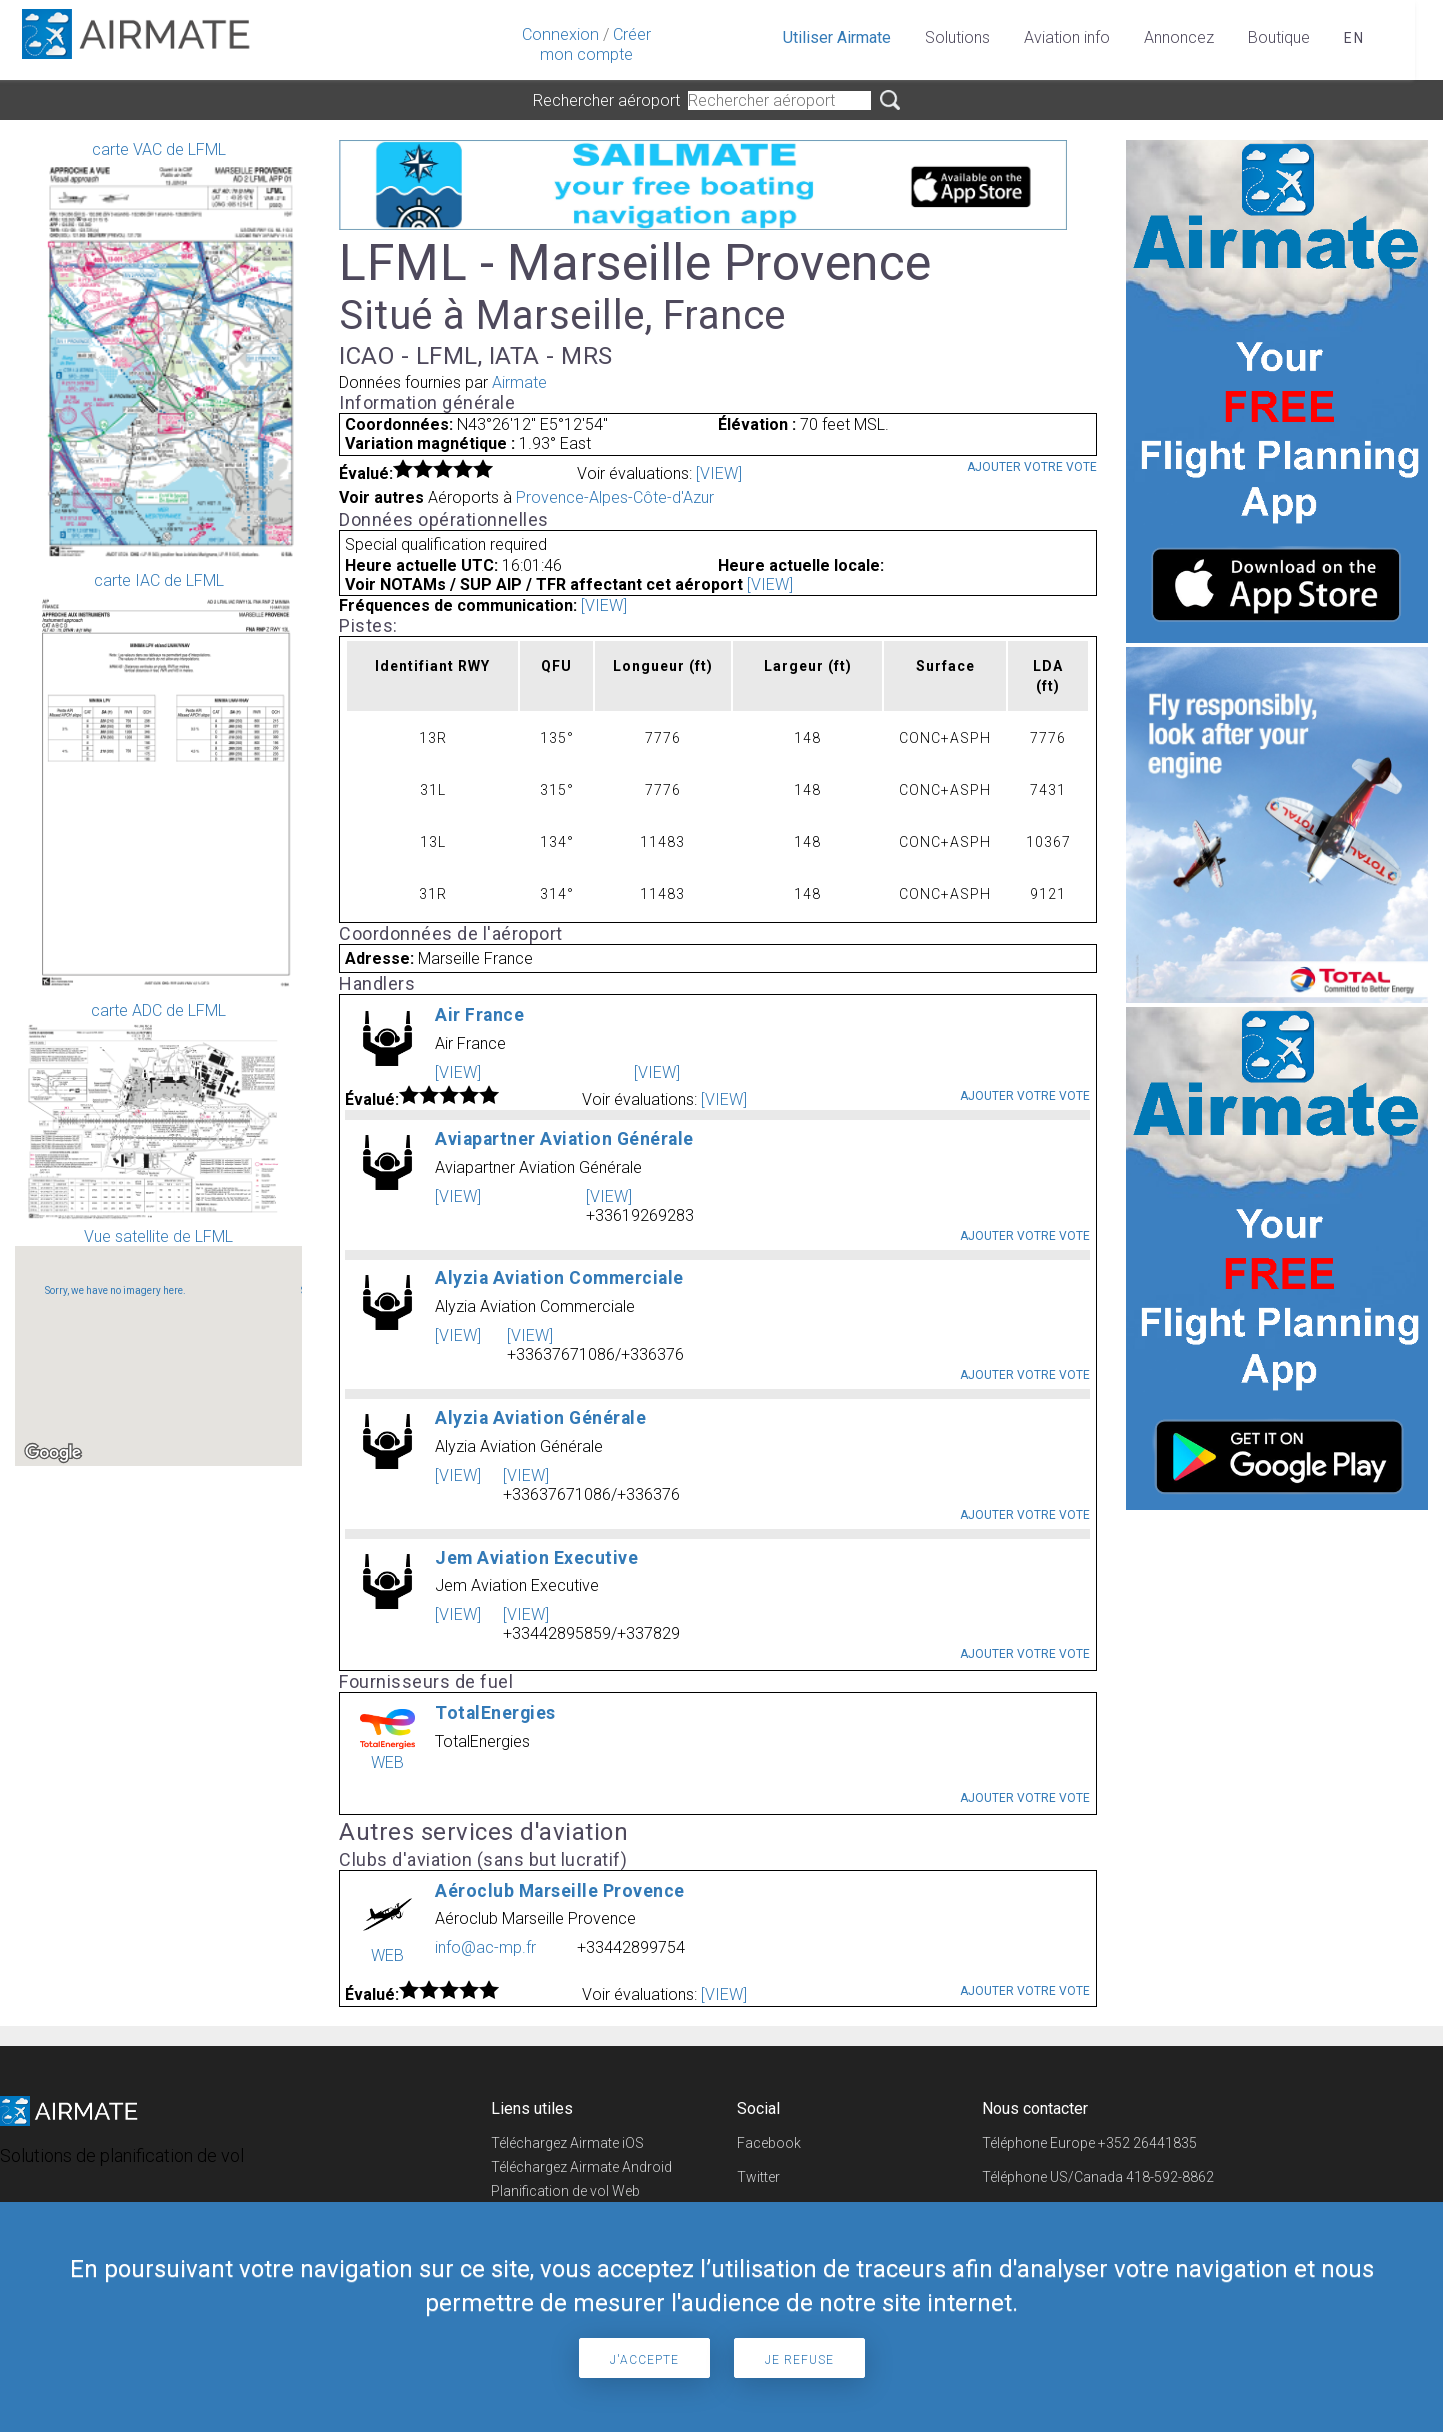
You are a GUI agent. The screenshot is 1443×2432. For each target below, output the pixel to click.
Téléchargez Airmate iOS (567, 2143)
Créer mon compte (595, 44)
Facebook (769, 2143)
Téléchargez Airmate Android (581, 2167)
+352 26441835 (1147, 2143)
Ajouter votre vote (1032, 467)
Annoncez (1179, 37)
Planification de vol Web (565, 2191)
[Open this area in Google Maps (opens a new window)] (53, 1453)
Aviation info (1067, 37)
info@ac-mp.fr (485, 1947)
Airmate (519, 382)
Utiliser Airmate (837, 37)
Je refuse (799, 2360)
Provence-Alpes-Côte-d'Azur (615, 497)
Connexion (560, 34)
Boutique (1279, 37)
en (1354, 38)
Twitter (758, 2177)
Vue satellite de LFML (158, 1346)
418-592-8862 (1170, 2177)
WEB (387, 1762)
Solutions (957, 37)
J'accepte (644, 2360)
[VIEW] (719, 473)
